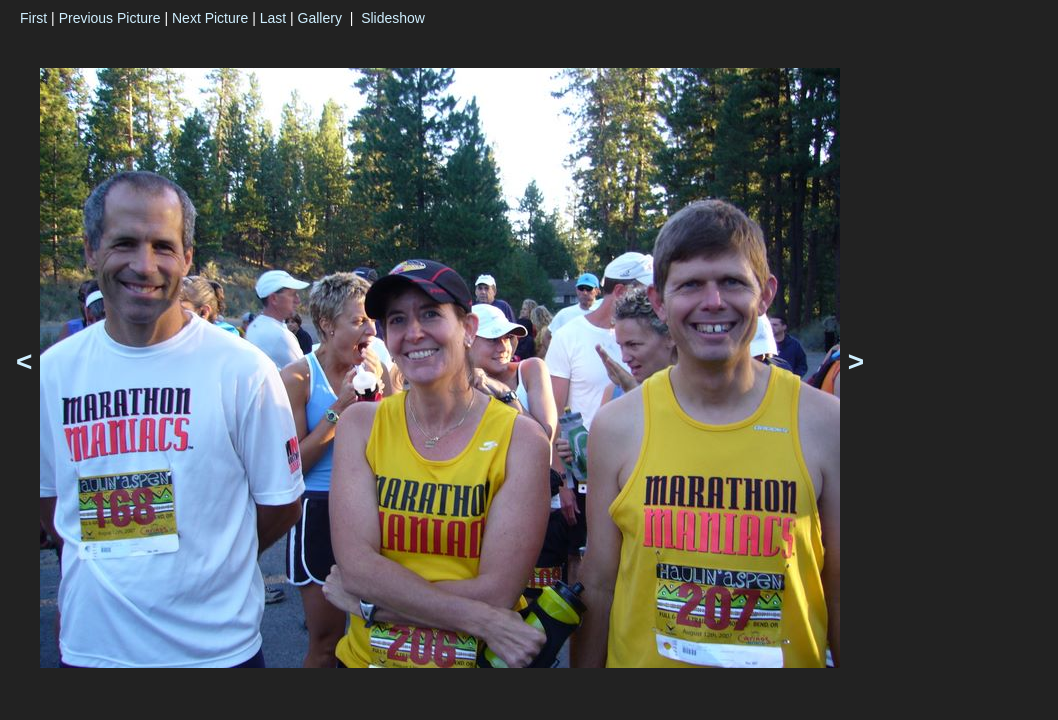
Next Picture (210, 18)
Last (273, 18)
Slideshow (393, 18)
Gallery (320, 18)
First (33, 18)
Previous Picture (110, 18)
